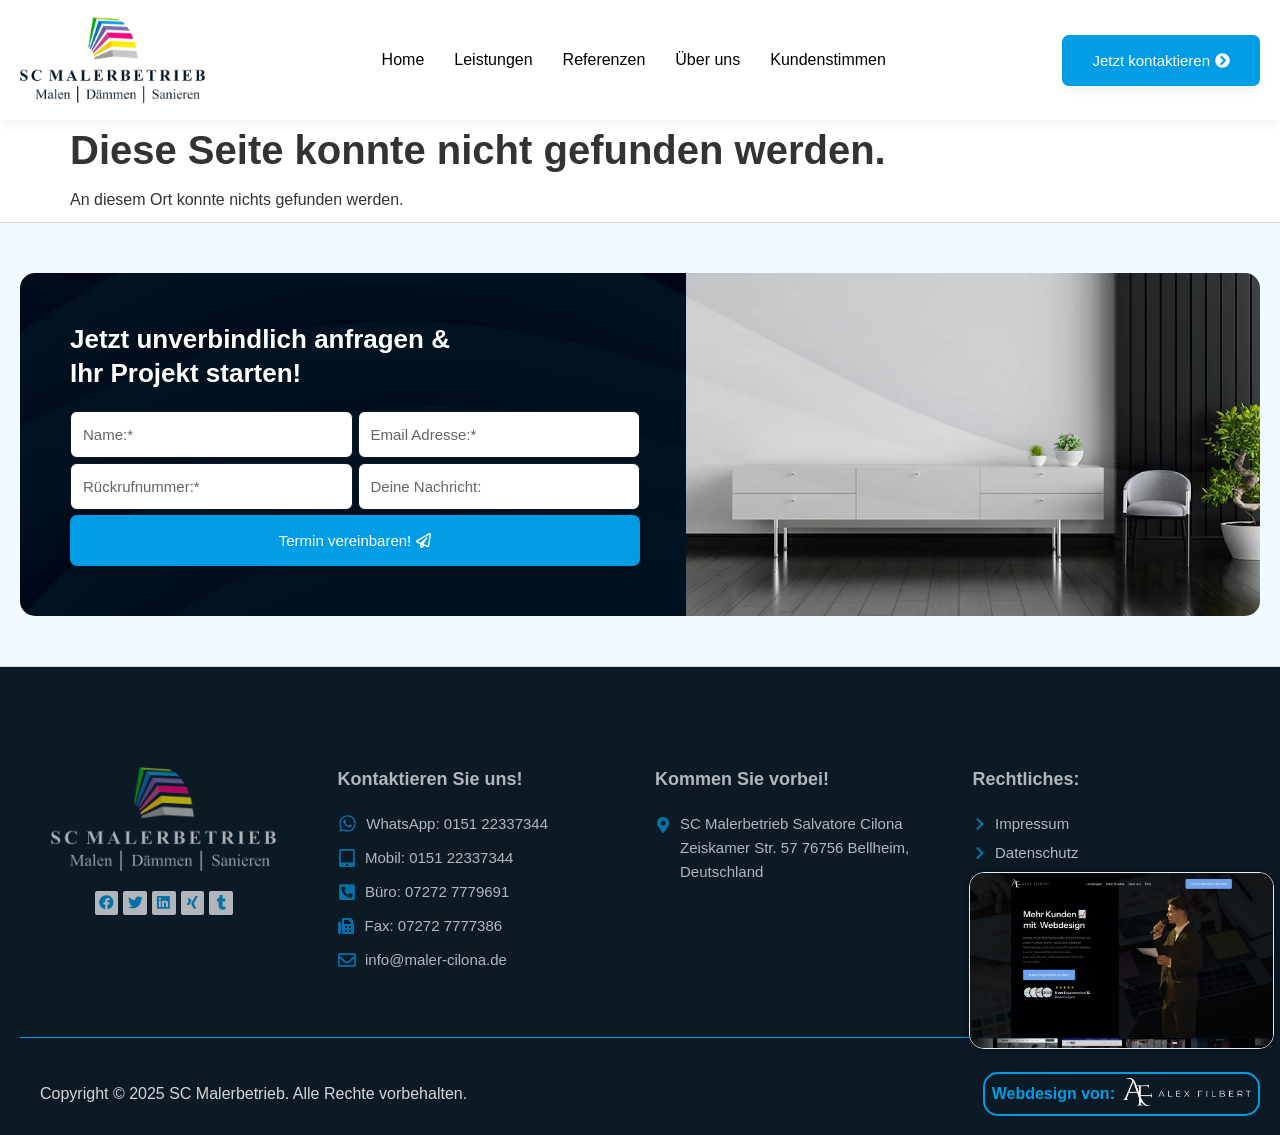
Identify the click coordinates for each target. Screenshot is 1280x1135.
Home (403, 59)
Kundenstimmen (828, 59)
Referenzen (604, 59)
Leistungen (493, 59)
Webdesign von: (1053, 1093)
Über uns (707, 59)
